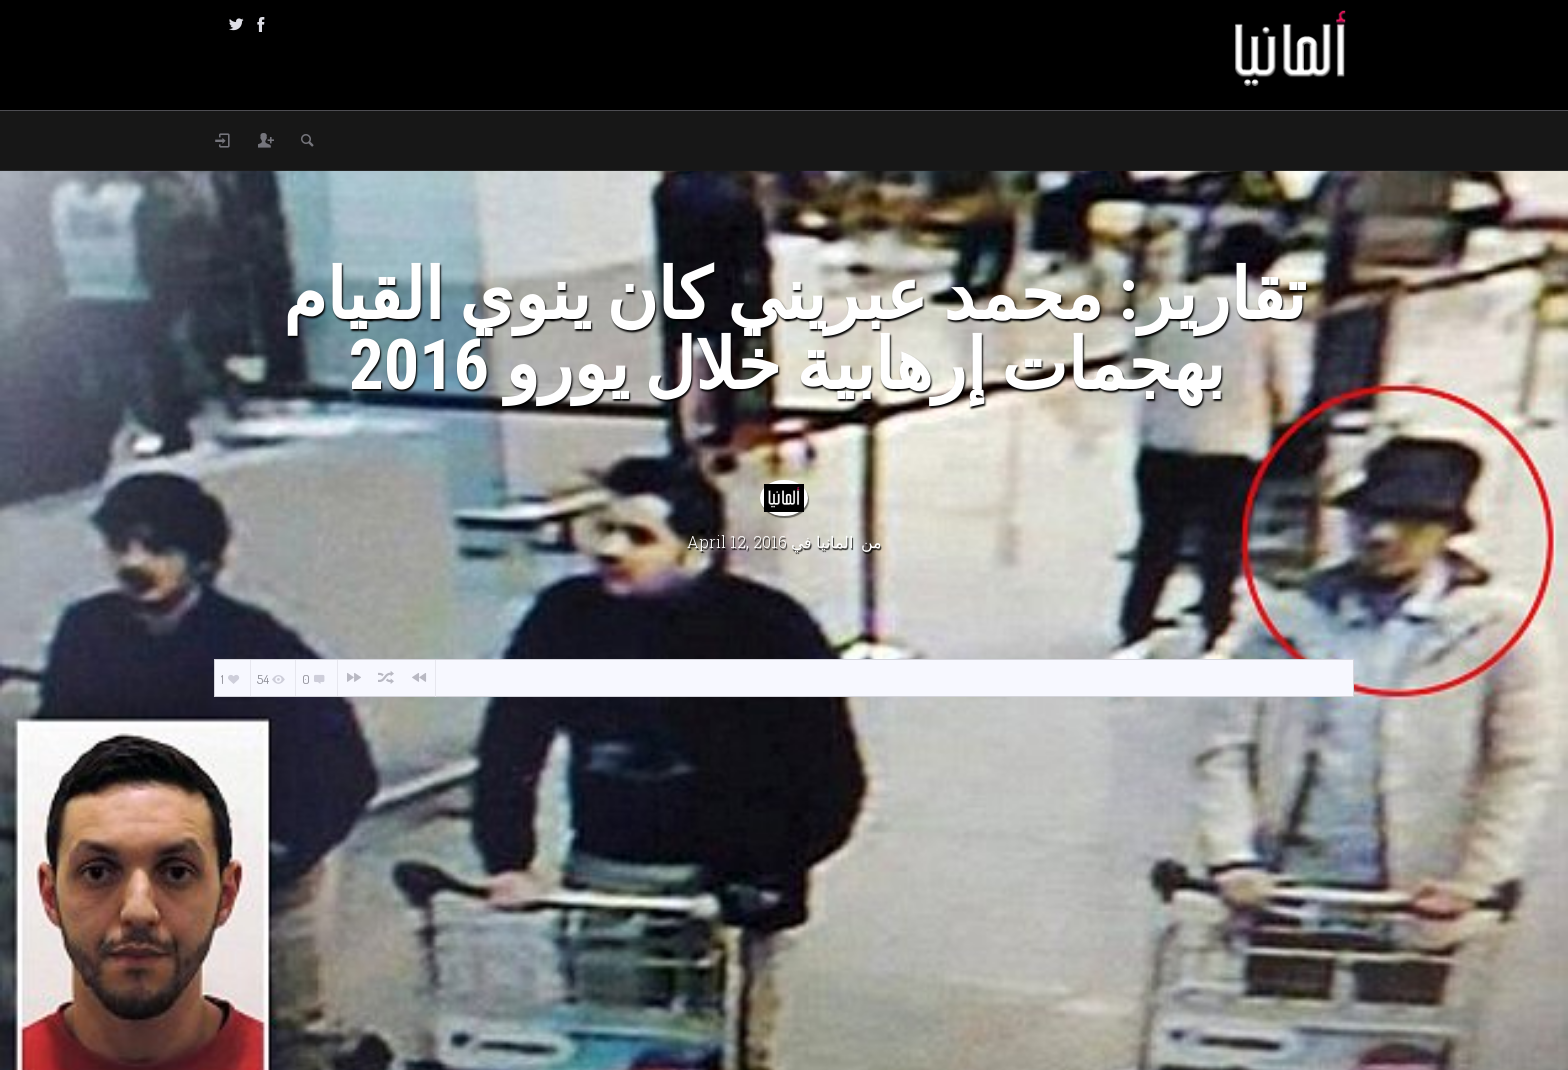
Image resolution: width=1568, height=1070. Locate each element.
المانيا (834, 541)
